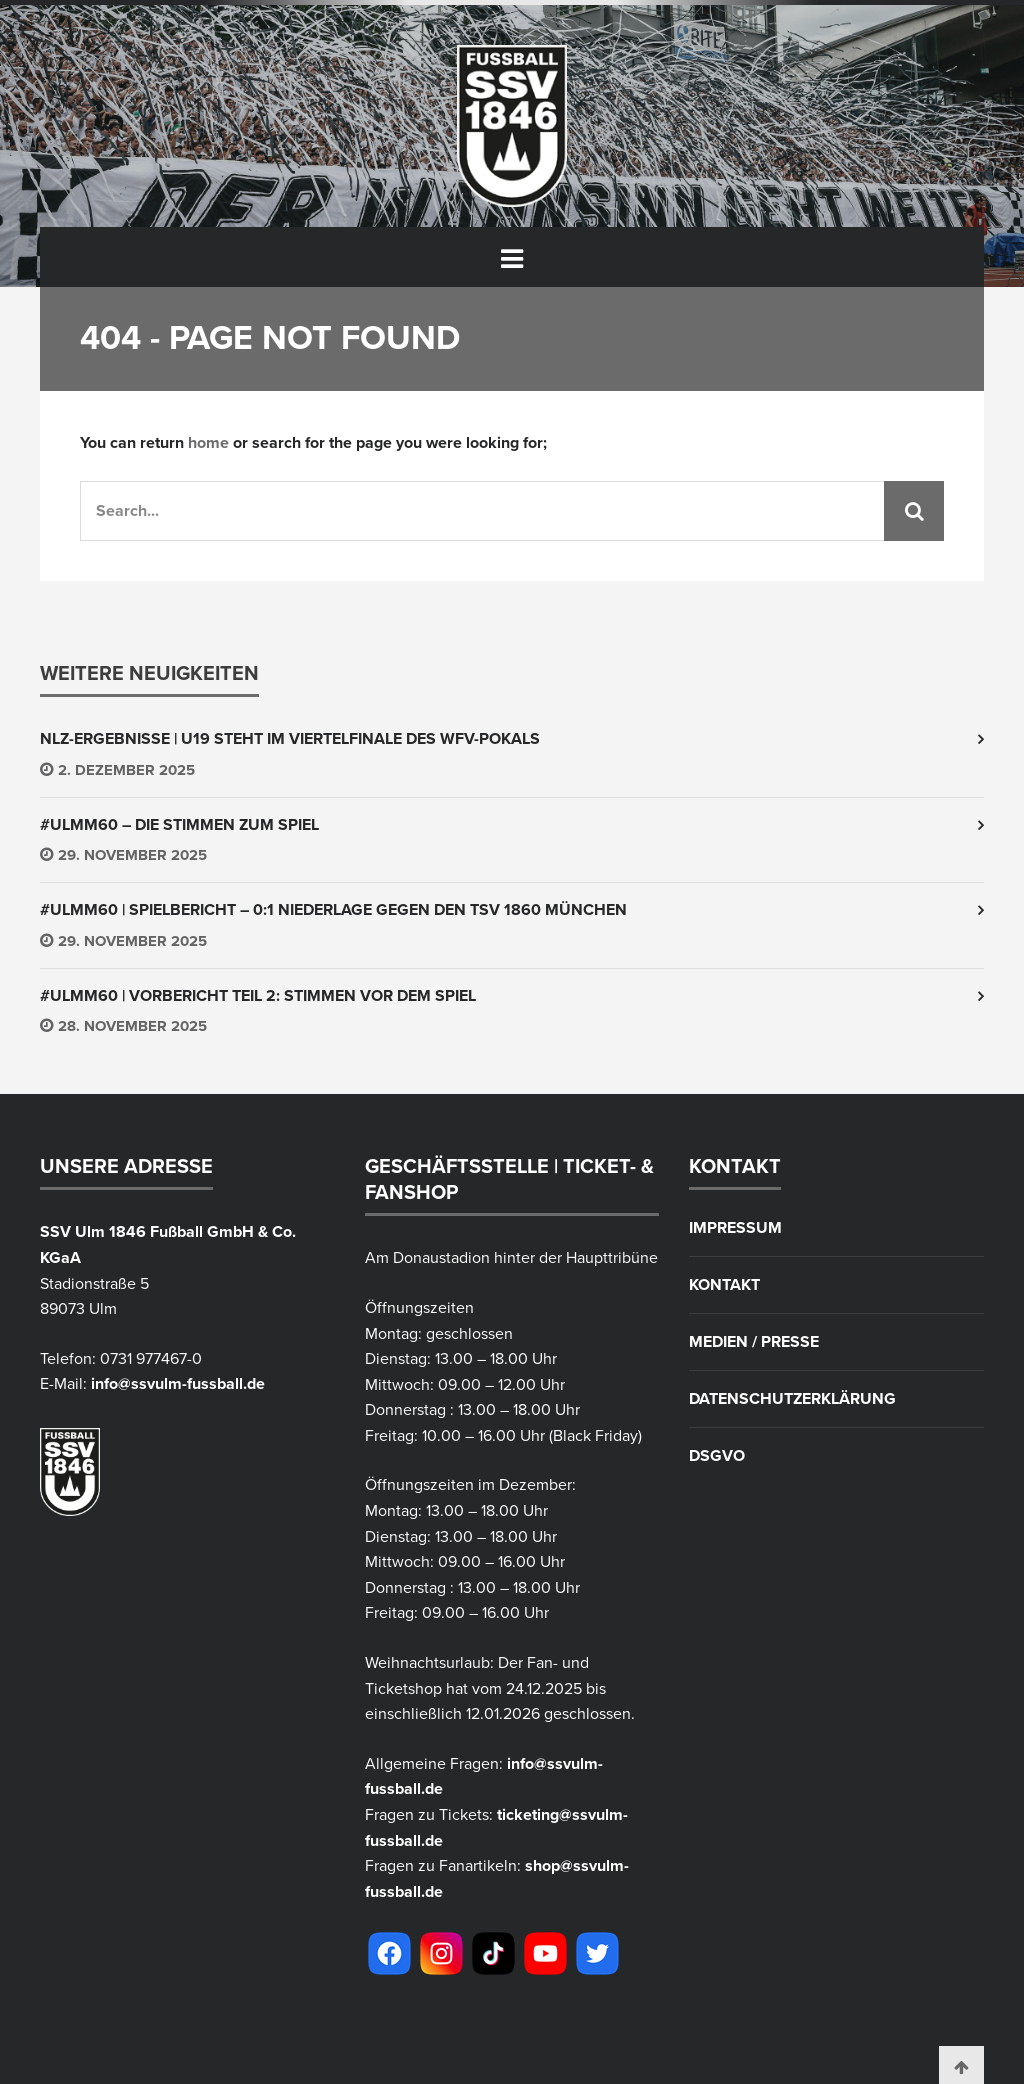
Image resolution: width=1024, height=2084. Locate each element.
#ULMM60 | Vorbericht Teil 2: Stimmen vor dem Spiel (258, 996)
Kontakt (724, 1285)
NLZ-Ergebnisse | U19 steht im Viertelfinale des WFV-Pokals (290, 739)
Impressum (735, 1228)
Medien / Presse (754, 1342)
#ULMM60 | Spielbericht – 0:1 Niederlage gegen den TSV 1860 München (333, 910)
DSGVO (717, 1456)
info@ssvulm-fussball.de (178, 1384)
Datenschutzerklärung (792, 1399)
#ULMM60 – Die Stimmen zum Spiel (179, 825)
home (208, 443)
